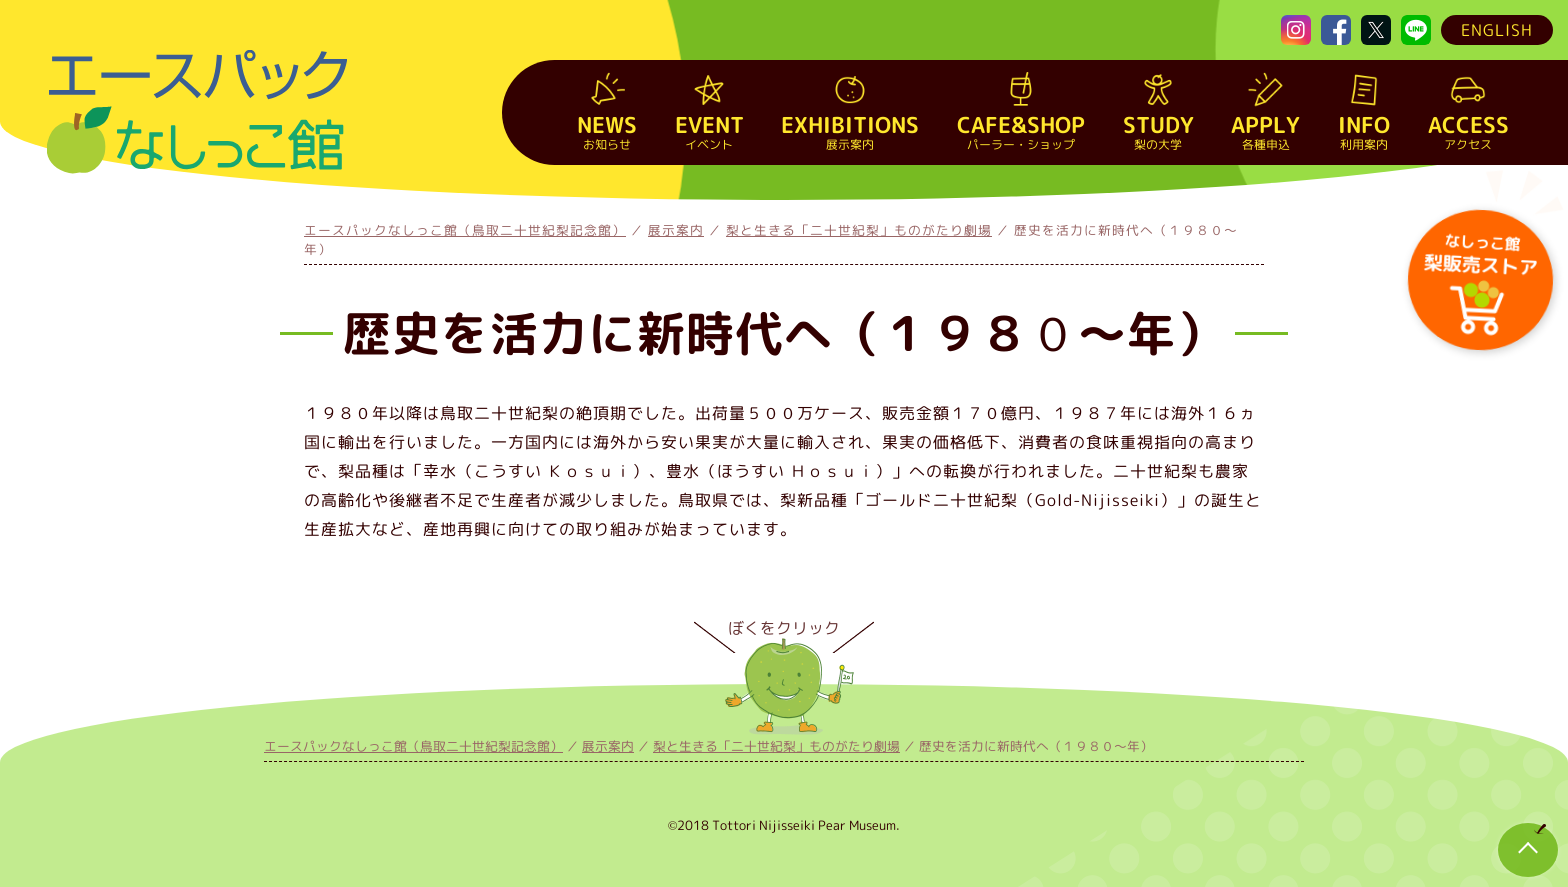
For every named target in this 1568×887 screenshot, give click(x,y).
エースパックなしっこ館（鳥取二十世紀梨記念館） (465, 230)
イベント (709, 131)
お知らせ (607, 131)
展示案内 (850, 131)
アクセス (1468, 131)
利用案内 (1364, 131)
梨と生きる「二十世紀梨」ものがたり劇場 (859, 230)
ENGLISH (1497, 30)
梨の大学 (1158, 131)
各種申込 (1265, 131)
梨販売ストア (1479, 253)
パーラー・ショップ (1021, 131)
